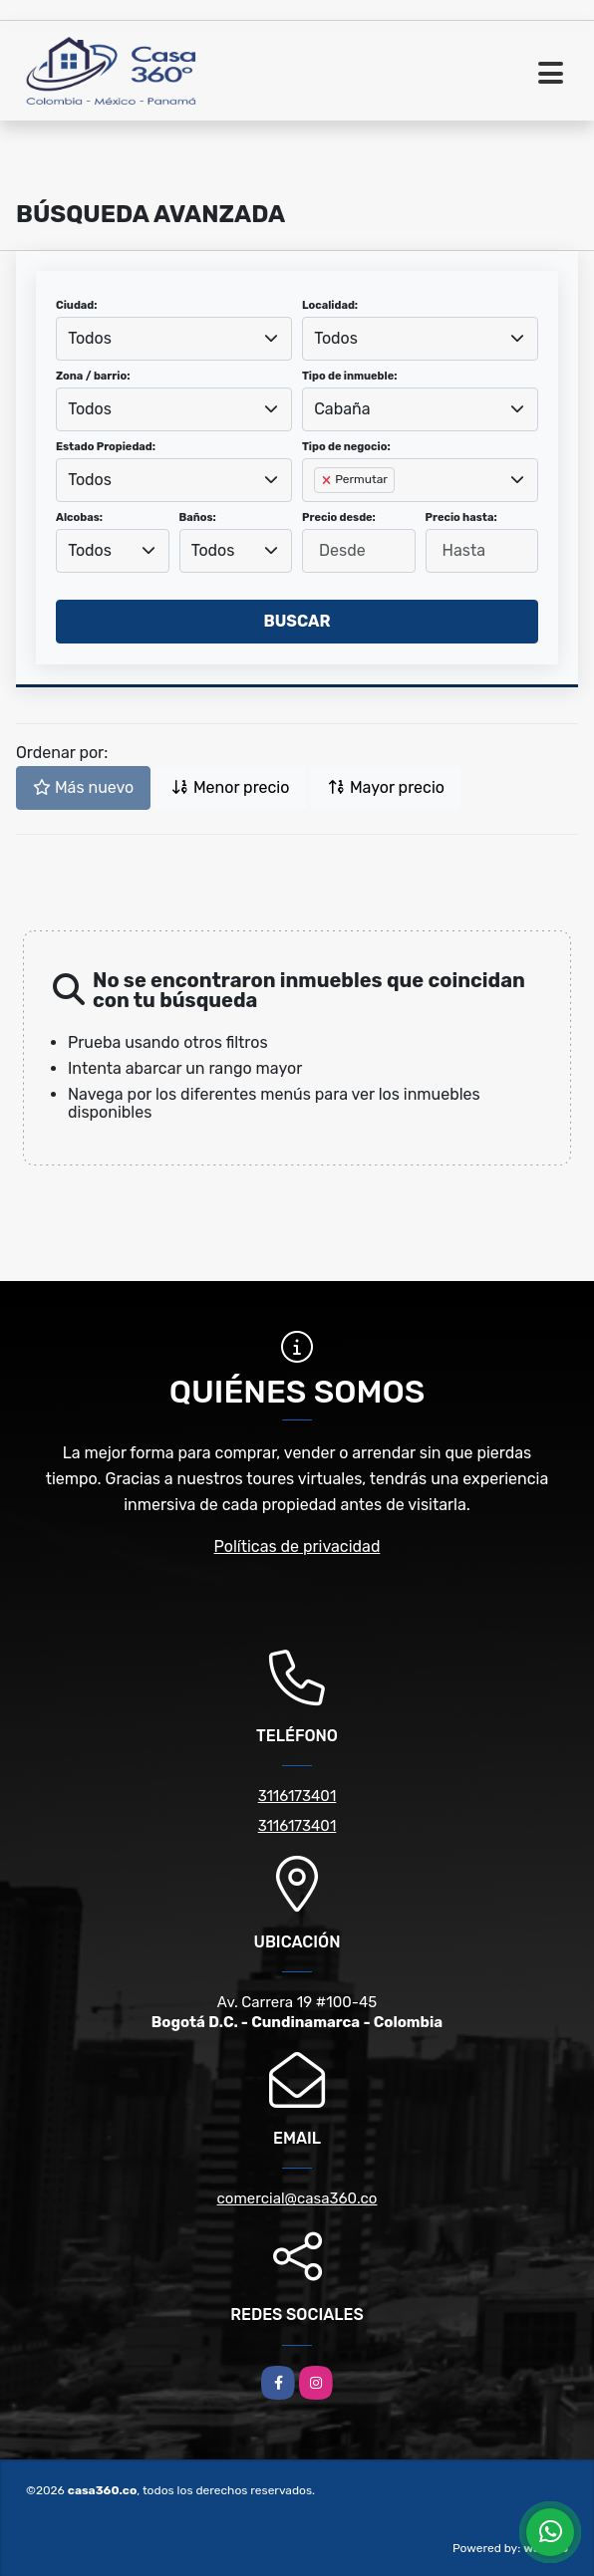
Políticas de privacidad (297, 1546)
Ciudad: (77, 305)
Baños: (197, 517)
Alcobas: (79, 517)
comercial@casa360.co (297, 2198)
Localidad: (330, 305)
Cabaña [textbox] (342, 408)
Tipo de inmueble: (349, 376)
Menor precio (230, 787)
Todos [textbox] (90, 338)
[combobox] (174, 339)
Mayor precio (386, 787)
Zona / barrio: (93, 376)
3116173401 (297, 1796)
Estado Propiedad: (105, 446)
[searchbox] (320, 512)
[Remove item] (328, 480)
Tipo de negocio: (346, 446)
